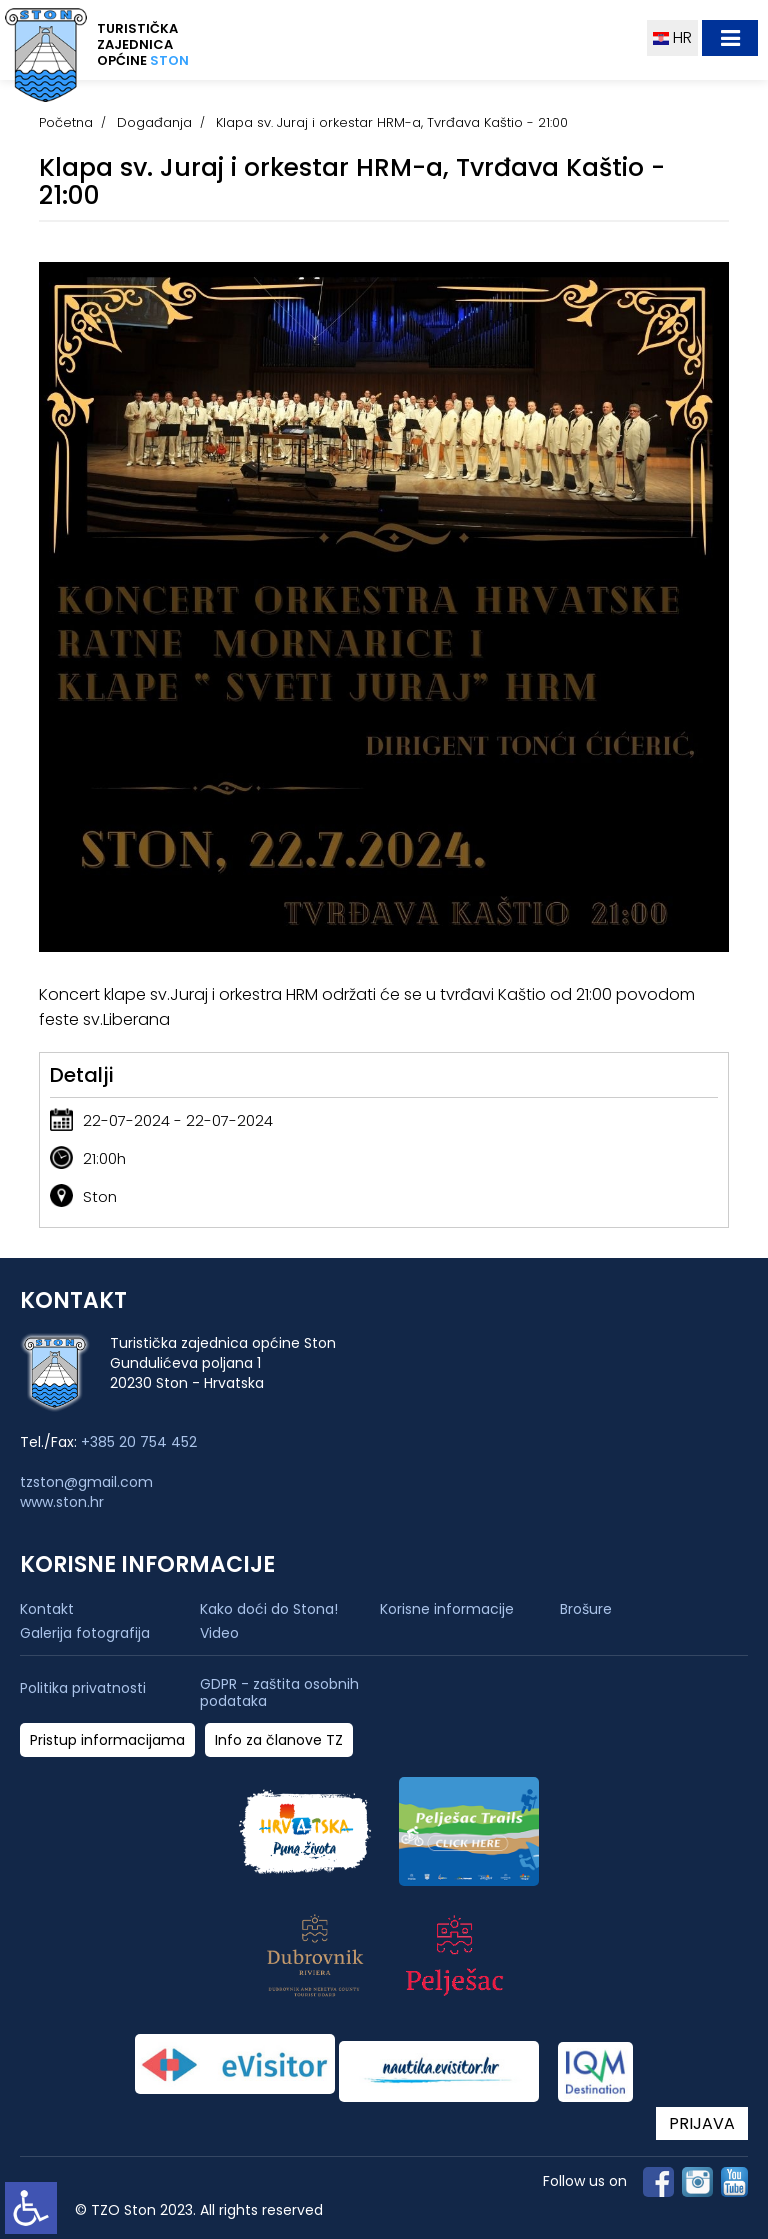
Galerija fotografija (85, 1633)
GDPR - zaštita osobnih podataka (279, 1693)
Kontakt (47, 1609)
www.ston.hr (62, 1502)
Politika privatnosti (83, 1688)
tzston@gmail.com (86, 1482)
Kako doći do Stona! (269, 1609)
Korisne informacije (447, 1609)
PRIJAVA (702, 2123)
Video (219, 1633)
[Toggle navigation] (730, 38)
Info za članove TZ (279, 1740)
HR (672, 37)
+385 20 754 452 (139, 1442)
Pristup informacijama (107, 1740)
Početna (66, 122)
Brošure (586, 1609)
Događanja (154, 122)
